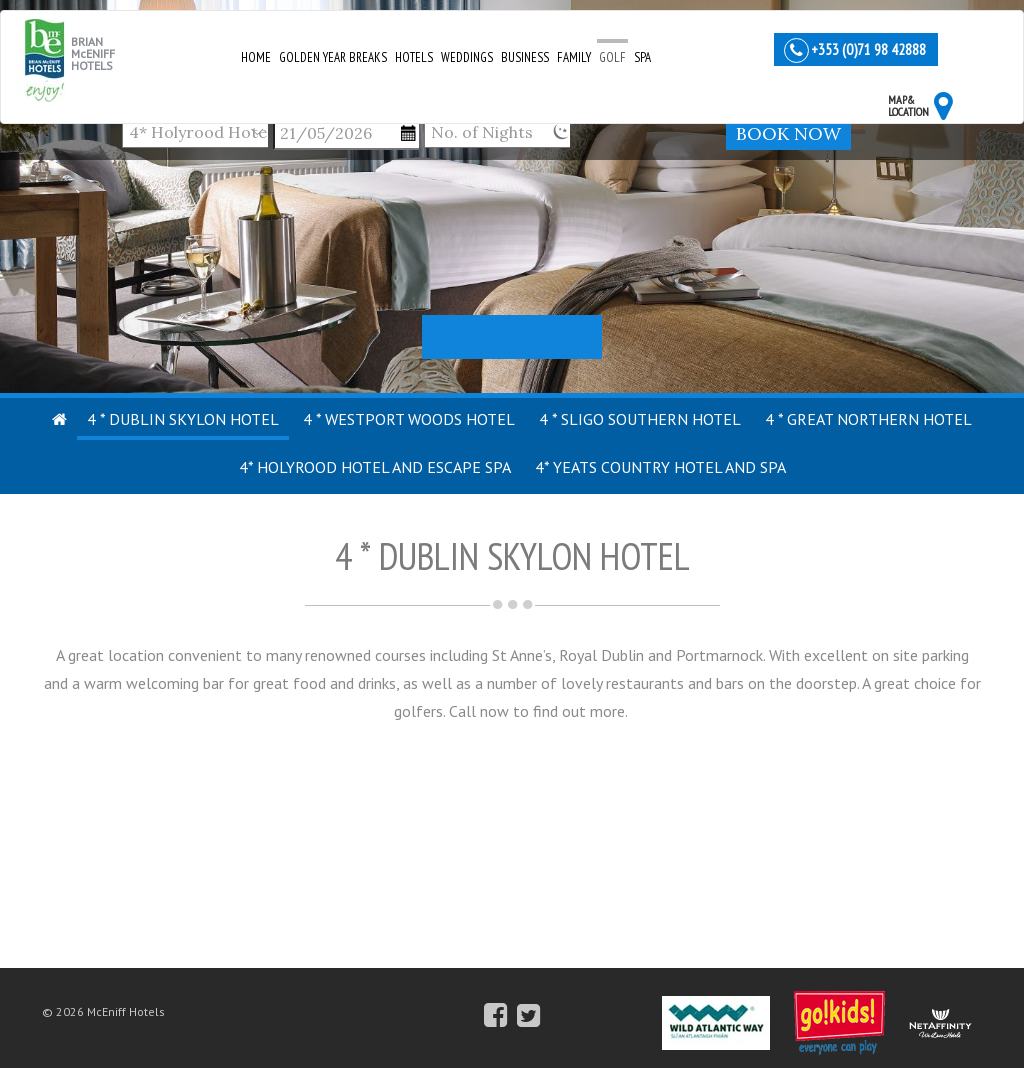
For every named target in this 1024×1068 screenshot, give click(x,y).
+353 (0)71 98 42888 (868, 49)
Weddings (467, 57)
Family (574, 57)
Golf (612, 57)
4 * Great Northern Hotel (868, 419)
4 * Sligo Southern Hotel (640, 419)
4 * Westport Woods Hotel (409, 419)
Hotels (414, 57)
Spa (642, 57)
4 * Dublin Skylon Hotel (183, 419)
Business (525, 57)
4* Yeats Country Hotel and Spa (660, 467)
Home (256, 57)
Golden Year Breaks (333, 57)
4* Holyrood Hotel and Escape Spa (375, 467)
